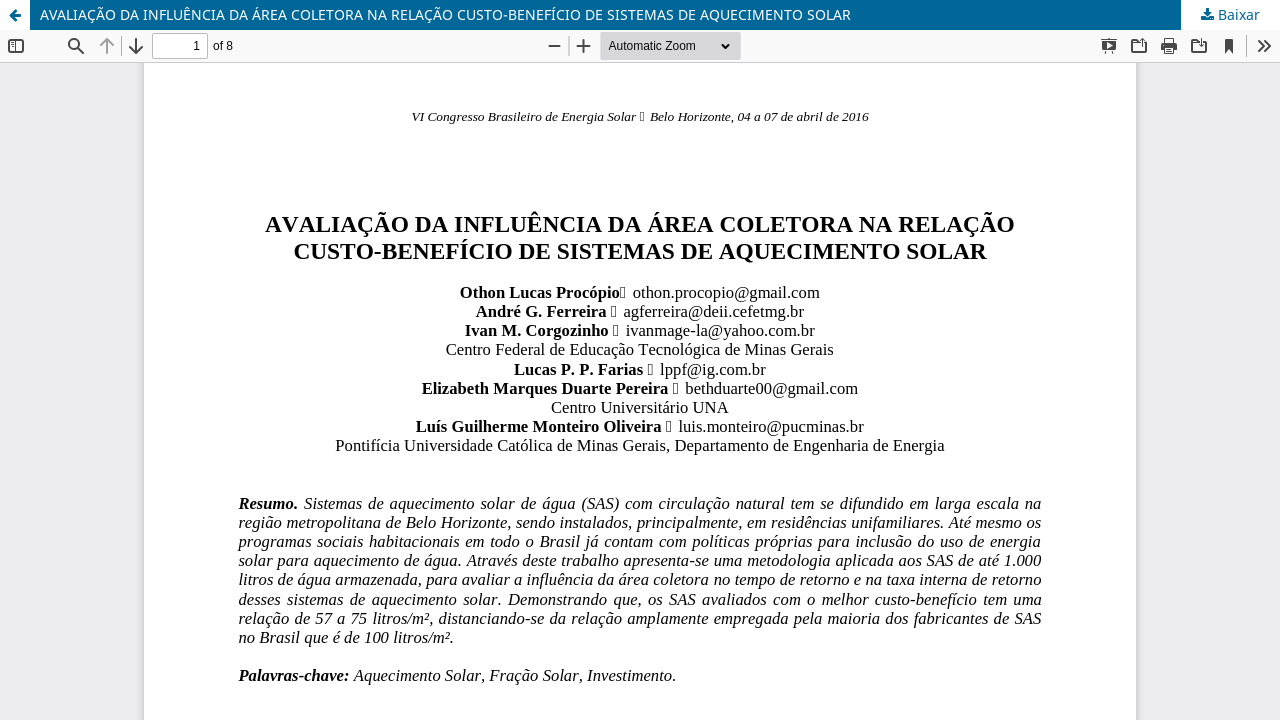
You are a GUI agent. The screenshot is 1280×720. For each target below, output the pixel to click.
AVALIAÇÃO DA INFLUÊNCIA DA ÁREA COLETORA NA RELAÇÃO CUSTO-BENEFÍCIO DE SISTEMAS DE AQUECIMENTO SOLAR (445, 14)
